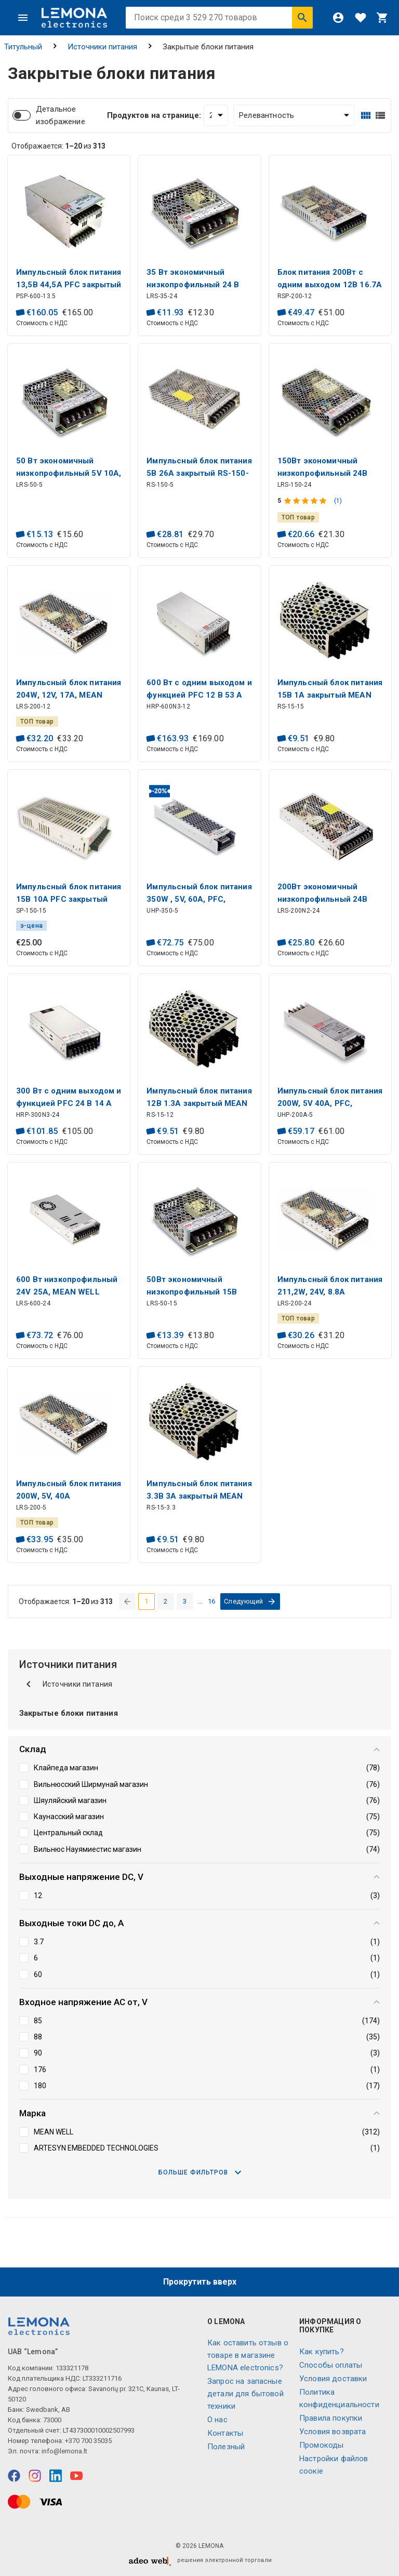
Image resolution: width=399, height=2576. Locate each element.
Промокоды (321, 2445)
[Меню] (22, 17)
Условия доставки (333, 2378)
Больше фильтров (199, 2172)
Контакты (225, 2433)
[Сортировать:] (293, 115)
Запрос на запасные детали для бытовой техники (245, 2394)
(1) (338, 500)
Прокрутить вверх (199, 2282)
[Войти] (338, 17)
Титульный (23, 46)
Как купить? (321, 2351)
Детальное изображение (60, 115)
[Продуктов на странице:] (216, 115)
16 (212, 1601)
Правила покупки (330, 2418)
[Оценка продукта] (306, 501)
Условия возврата (332, 2431)
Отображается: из (58, 146)
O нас (217, 2419)
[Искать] (302, 18)
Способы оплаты (330, 2365)
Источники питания (102, 46)
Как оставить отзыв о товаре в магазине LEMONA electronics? (247, 2355)
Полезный (226, 2446)
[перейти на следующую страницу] (250, 1601)
